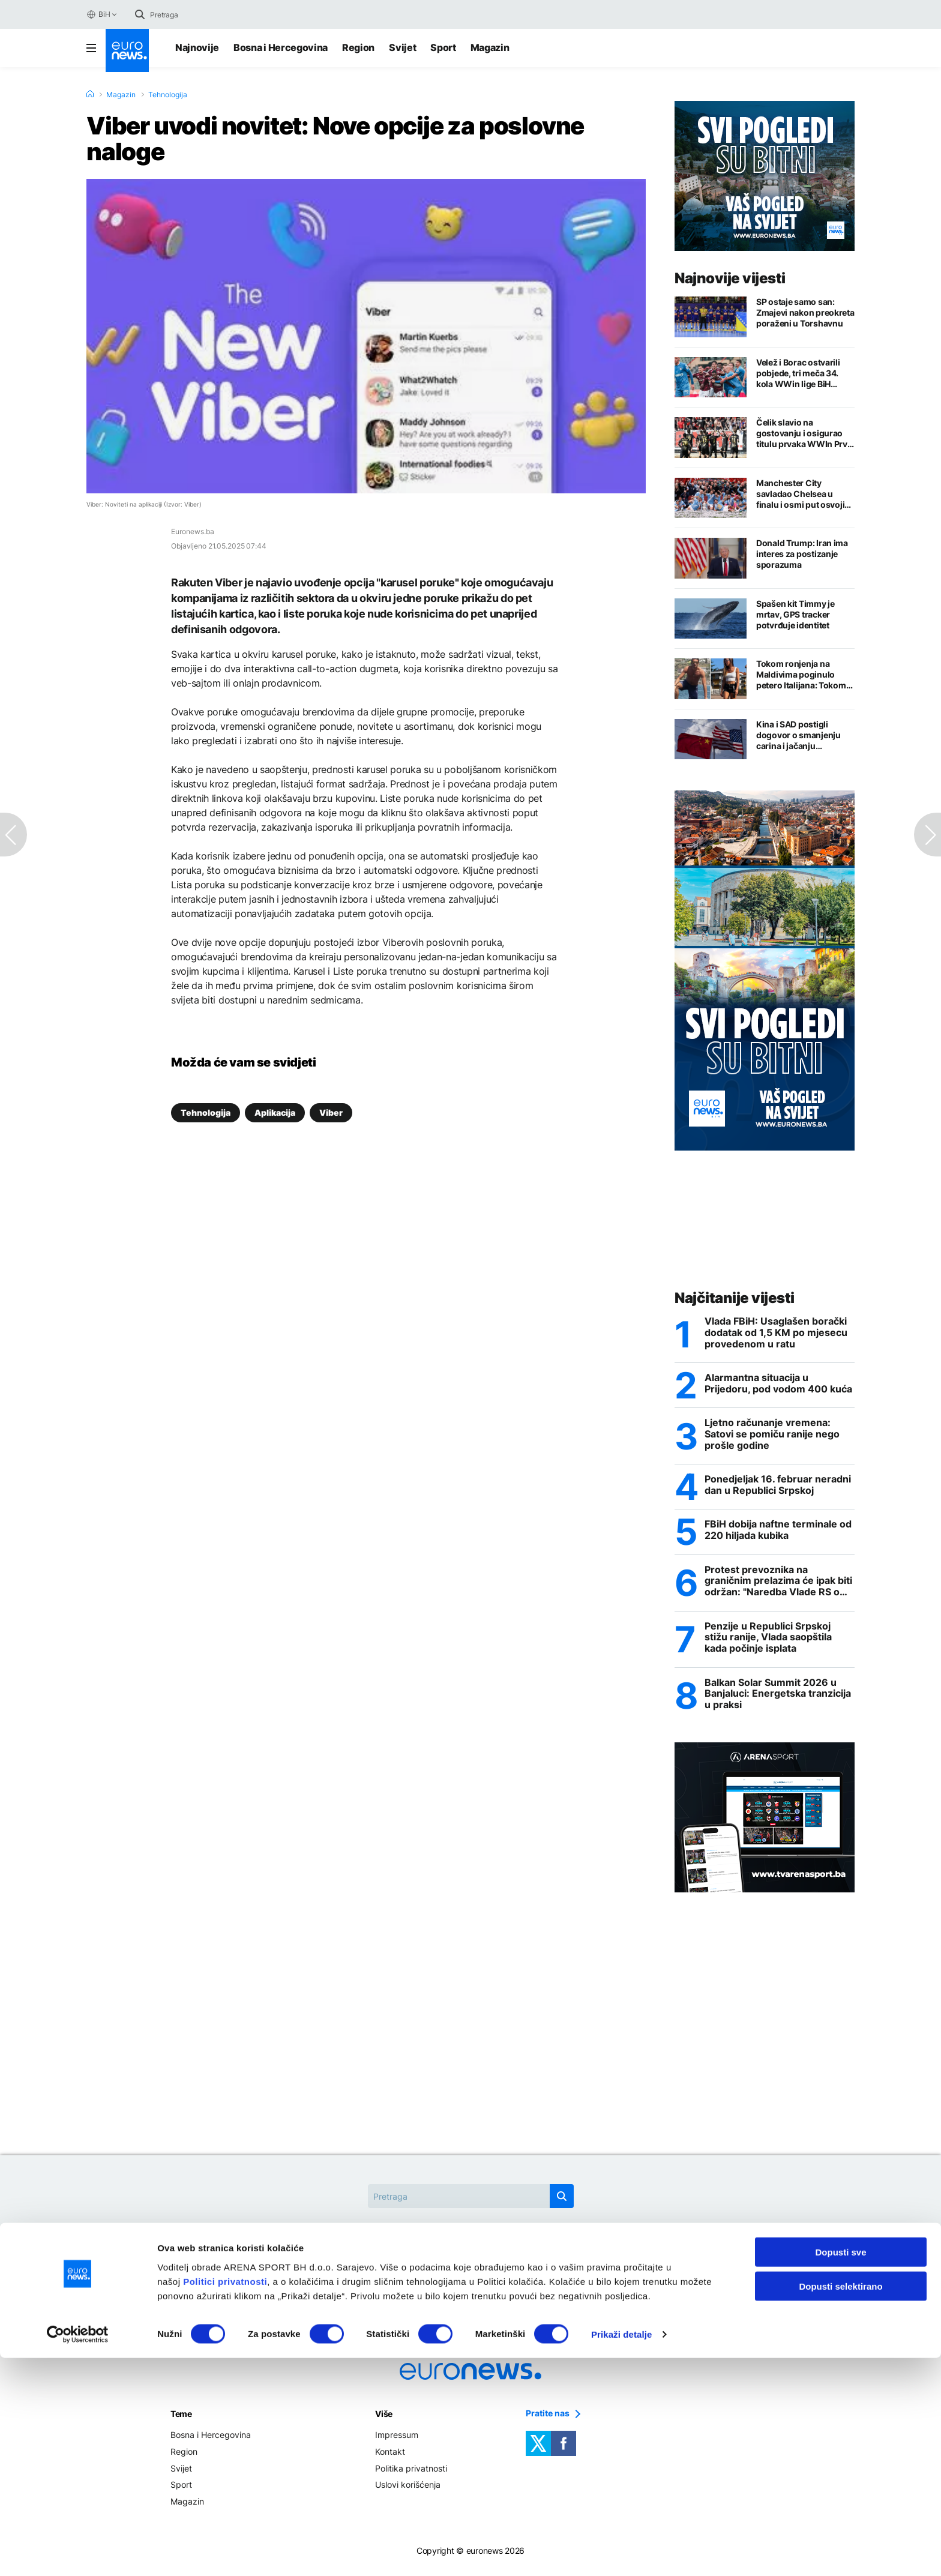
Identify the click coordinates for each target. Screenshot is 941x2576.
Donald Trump (457, 2273)
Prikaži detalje (621, 2552)
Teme (181, 2419)
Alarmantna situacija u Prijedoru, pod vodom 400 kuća (778, 1384)
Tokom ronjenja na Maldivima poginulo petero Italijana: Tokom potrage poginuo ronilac (804, 674)
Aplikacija (274, 1112)
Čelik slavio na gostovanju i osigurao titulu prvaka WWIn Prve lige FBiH (804, 433)
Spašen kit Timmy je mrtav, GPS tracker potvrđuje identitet (795, 614)
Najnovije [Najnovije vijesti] (197, 47)
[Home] (90, 94)
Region (358, 47)
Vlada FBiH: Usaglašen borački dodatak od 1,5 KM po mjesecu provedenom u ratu (776, 1333)
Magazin (490, 47)
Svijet (402, 47)
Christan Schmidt (365, 2273)
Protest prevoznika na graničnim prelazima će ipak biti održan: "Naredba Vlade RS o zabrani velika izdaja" (778, 1584)
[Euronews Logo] (127, 50)
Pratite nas (548, 2419)
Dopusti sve (840, 2470)
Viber (331, 1112)
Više (383, 2419)
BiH (98, 14)
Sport (442, 47)
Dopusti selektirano (840, 2504)
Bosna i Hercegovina (280, 47)
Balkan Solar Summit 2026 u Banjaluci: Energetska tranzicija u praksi (778, 1699)
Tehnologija (167, 94)
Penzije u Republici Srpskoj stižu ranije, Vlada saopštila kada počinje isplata (768, 1641)
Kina (522, 2273)
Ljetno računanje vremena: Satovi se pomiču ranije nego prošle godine (772, 1436)
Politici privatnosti (225, 2499)
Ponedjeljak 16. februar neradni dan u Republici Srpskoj (778, 1487)
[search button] (139, 14)
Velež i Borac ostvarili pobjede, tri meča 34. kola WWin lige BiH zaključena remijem (798, 373)
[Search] (200, 14)
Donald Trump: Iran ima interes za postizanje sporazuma (802, 554)
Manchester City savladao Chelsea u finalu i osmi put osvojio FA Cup (803, 494)
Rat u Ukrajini (585, 2273)
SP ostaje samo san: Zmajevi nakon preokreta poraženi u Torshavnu (805, 312)
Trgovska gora (471, 2300)
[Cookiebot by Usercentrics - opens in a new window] (77, 2553)
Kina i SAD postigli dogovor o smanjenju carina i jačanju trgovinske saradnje (798, 735)
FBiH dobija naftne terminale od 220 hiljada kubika (778, 1532)
